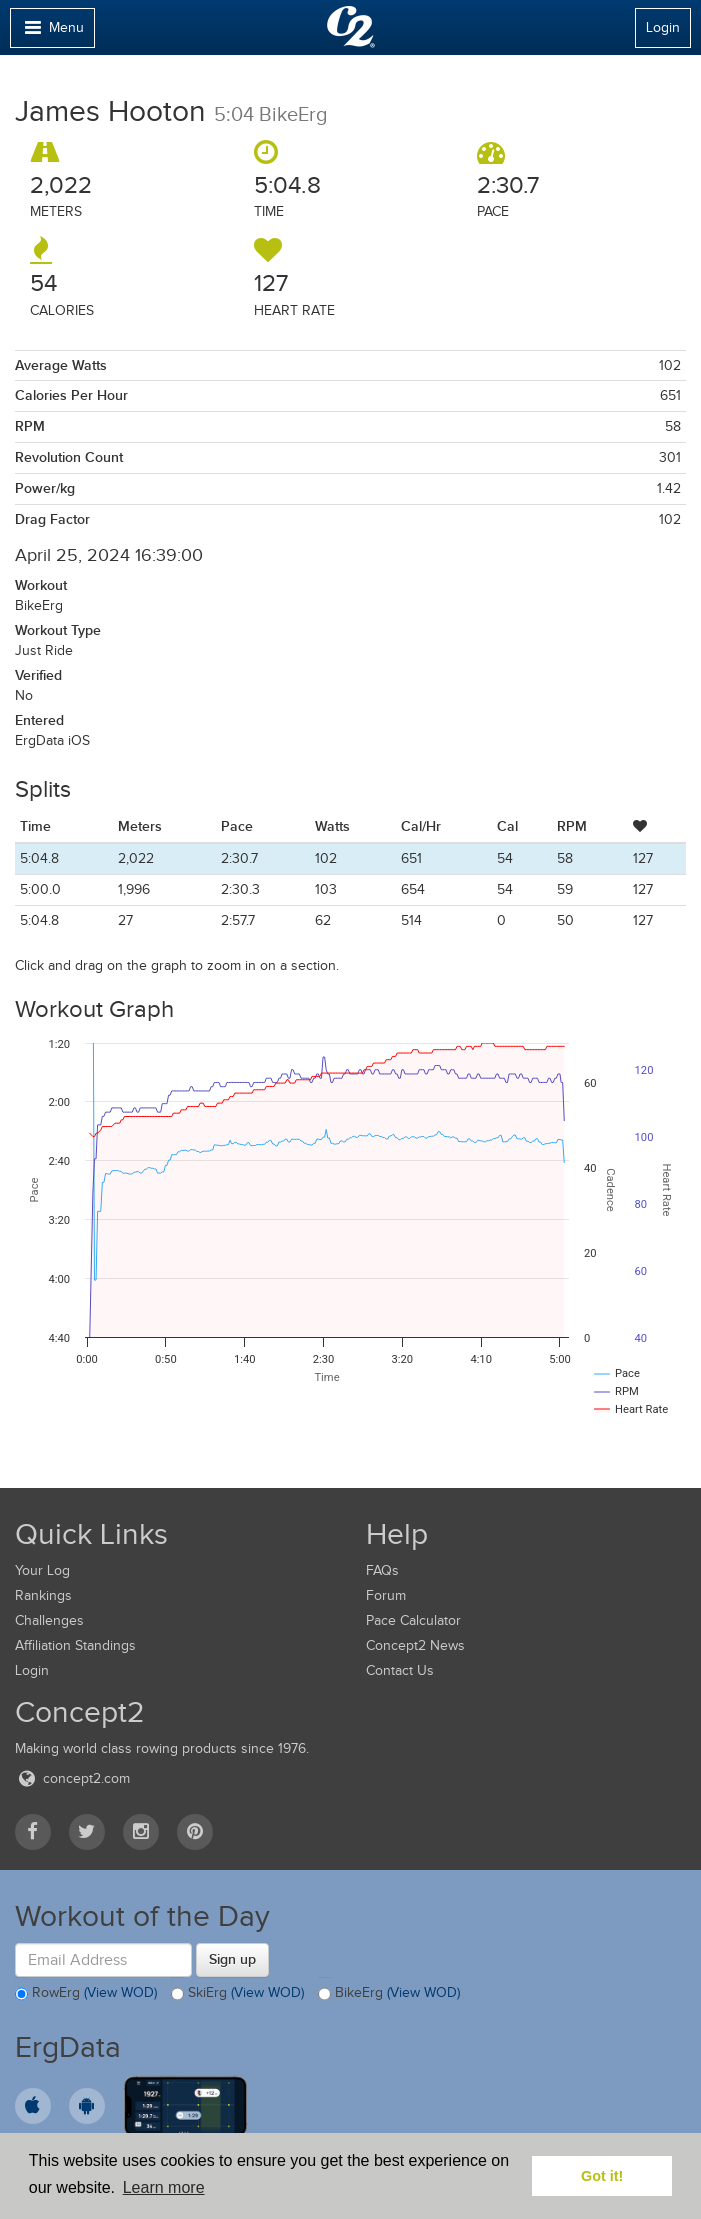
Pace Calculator (413, 1620)
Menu (52, 32)
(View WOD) (120, 1992)
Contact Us (400, 1670)
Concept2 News (415, 1645)
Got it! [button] (602, 2176)
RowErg (86, 1994)
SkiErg (237, 1994)
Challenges (49, 1620)
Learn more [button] (164, 2187)
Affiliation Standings (75, 1645)
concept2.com (72, 1778)
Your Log (42, 1570)
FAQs (382, 1570)
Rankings (43, 1595)
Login (663, 27)
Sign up (232, 1959)
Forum (386, 1595)
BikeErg (389, 1994)
